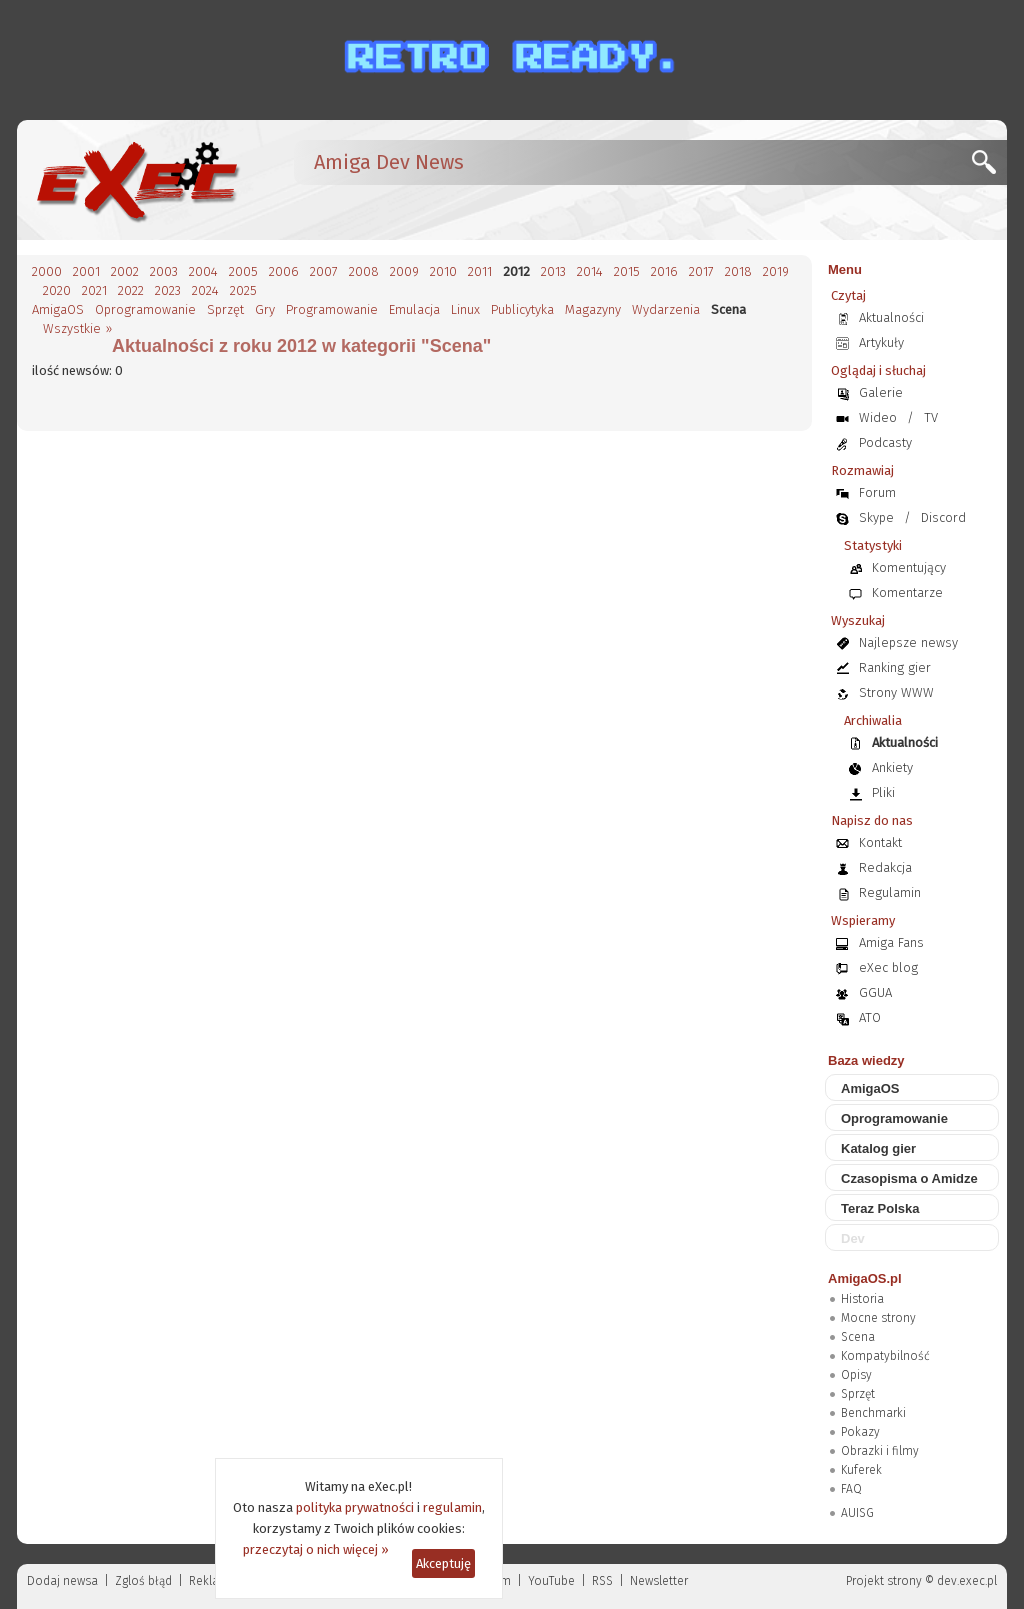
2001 (86, 271)
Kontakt (880, 842)
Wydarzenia (666, 309)
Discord (943, 517)
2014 (590, 271)
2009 (404, 271)
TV (931, 417)
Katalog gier (878, 1148)
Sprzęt (225, 309)
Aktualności (891, 317)
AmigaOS (58, 309)
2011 (480, 271)
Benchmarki (873, 1413)
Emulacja (414, 309)
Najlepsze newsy (908, 642)
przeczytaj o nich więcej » (316, 1549)
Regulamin (890, 892)
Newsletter (659, 1581)
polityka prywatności (355, 1507)
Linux (465, 309)
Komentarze (907, 592)
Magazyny (593, 309)
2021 (94, 290)
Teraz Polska (880, 1208)
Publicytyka (522, 309)
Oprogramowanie (145, 309)
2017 (701, 271)
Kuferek (861, 1470)
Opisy (856, 1375)
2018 (738, 271)
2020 (57, 290)
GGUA (875, 992)
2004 (203, 271)
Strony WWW (896, 692)
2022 (131, 290)
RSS (602, 1581)
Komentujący (909, 567)
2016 (664, 271)
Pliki (883, 792)
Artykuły (881, 342)
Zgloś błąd (143, 1581)
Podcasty (885, 442)
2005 (243, 271)
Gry (265, 309)
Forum (877, 492)
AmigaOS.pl (865, 1278)
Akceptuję (443, 1563)
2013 (553, 271)
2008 (364, 271)
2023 (168, 290)
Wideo (878, 417)
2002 (125, 271)
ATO (870, 1017)
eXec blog (888, 967)
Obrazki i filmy (880, 1451)
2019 (776, 271)
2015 (627, 271)
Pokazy (860, 1432)
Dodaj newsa (62, 1581)
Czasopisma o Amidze (909, 1178)
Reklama (213, 1581)
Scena (858, 1337)
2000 (47, 271)
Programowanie (332, 309)
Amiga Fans (891, 942)
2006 (284, 271)
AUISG (857, 1513)
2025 (243, 290)
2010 (443, 271)
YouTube (551, 1581)
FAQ (851, 1489)
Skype (876, 517)
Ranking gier (895, 667)
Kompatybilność (885, 1356)
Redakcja (885, 867)
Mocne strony (878, 1318)
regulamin (452, 1507)
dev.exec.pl (967, 1581)
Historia (862, 1299)
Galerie (881, 392)
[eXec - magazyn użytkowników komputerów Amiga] (137, 180)
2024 (205, 290)
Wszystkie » (77, 328)
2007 (324, 271)
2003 (164, 271)
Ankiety (892, 767)
